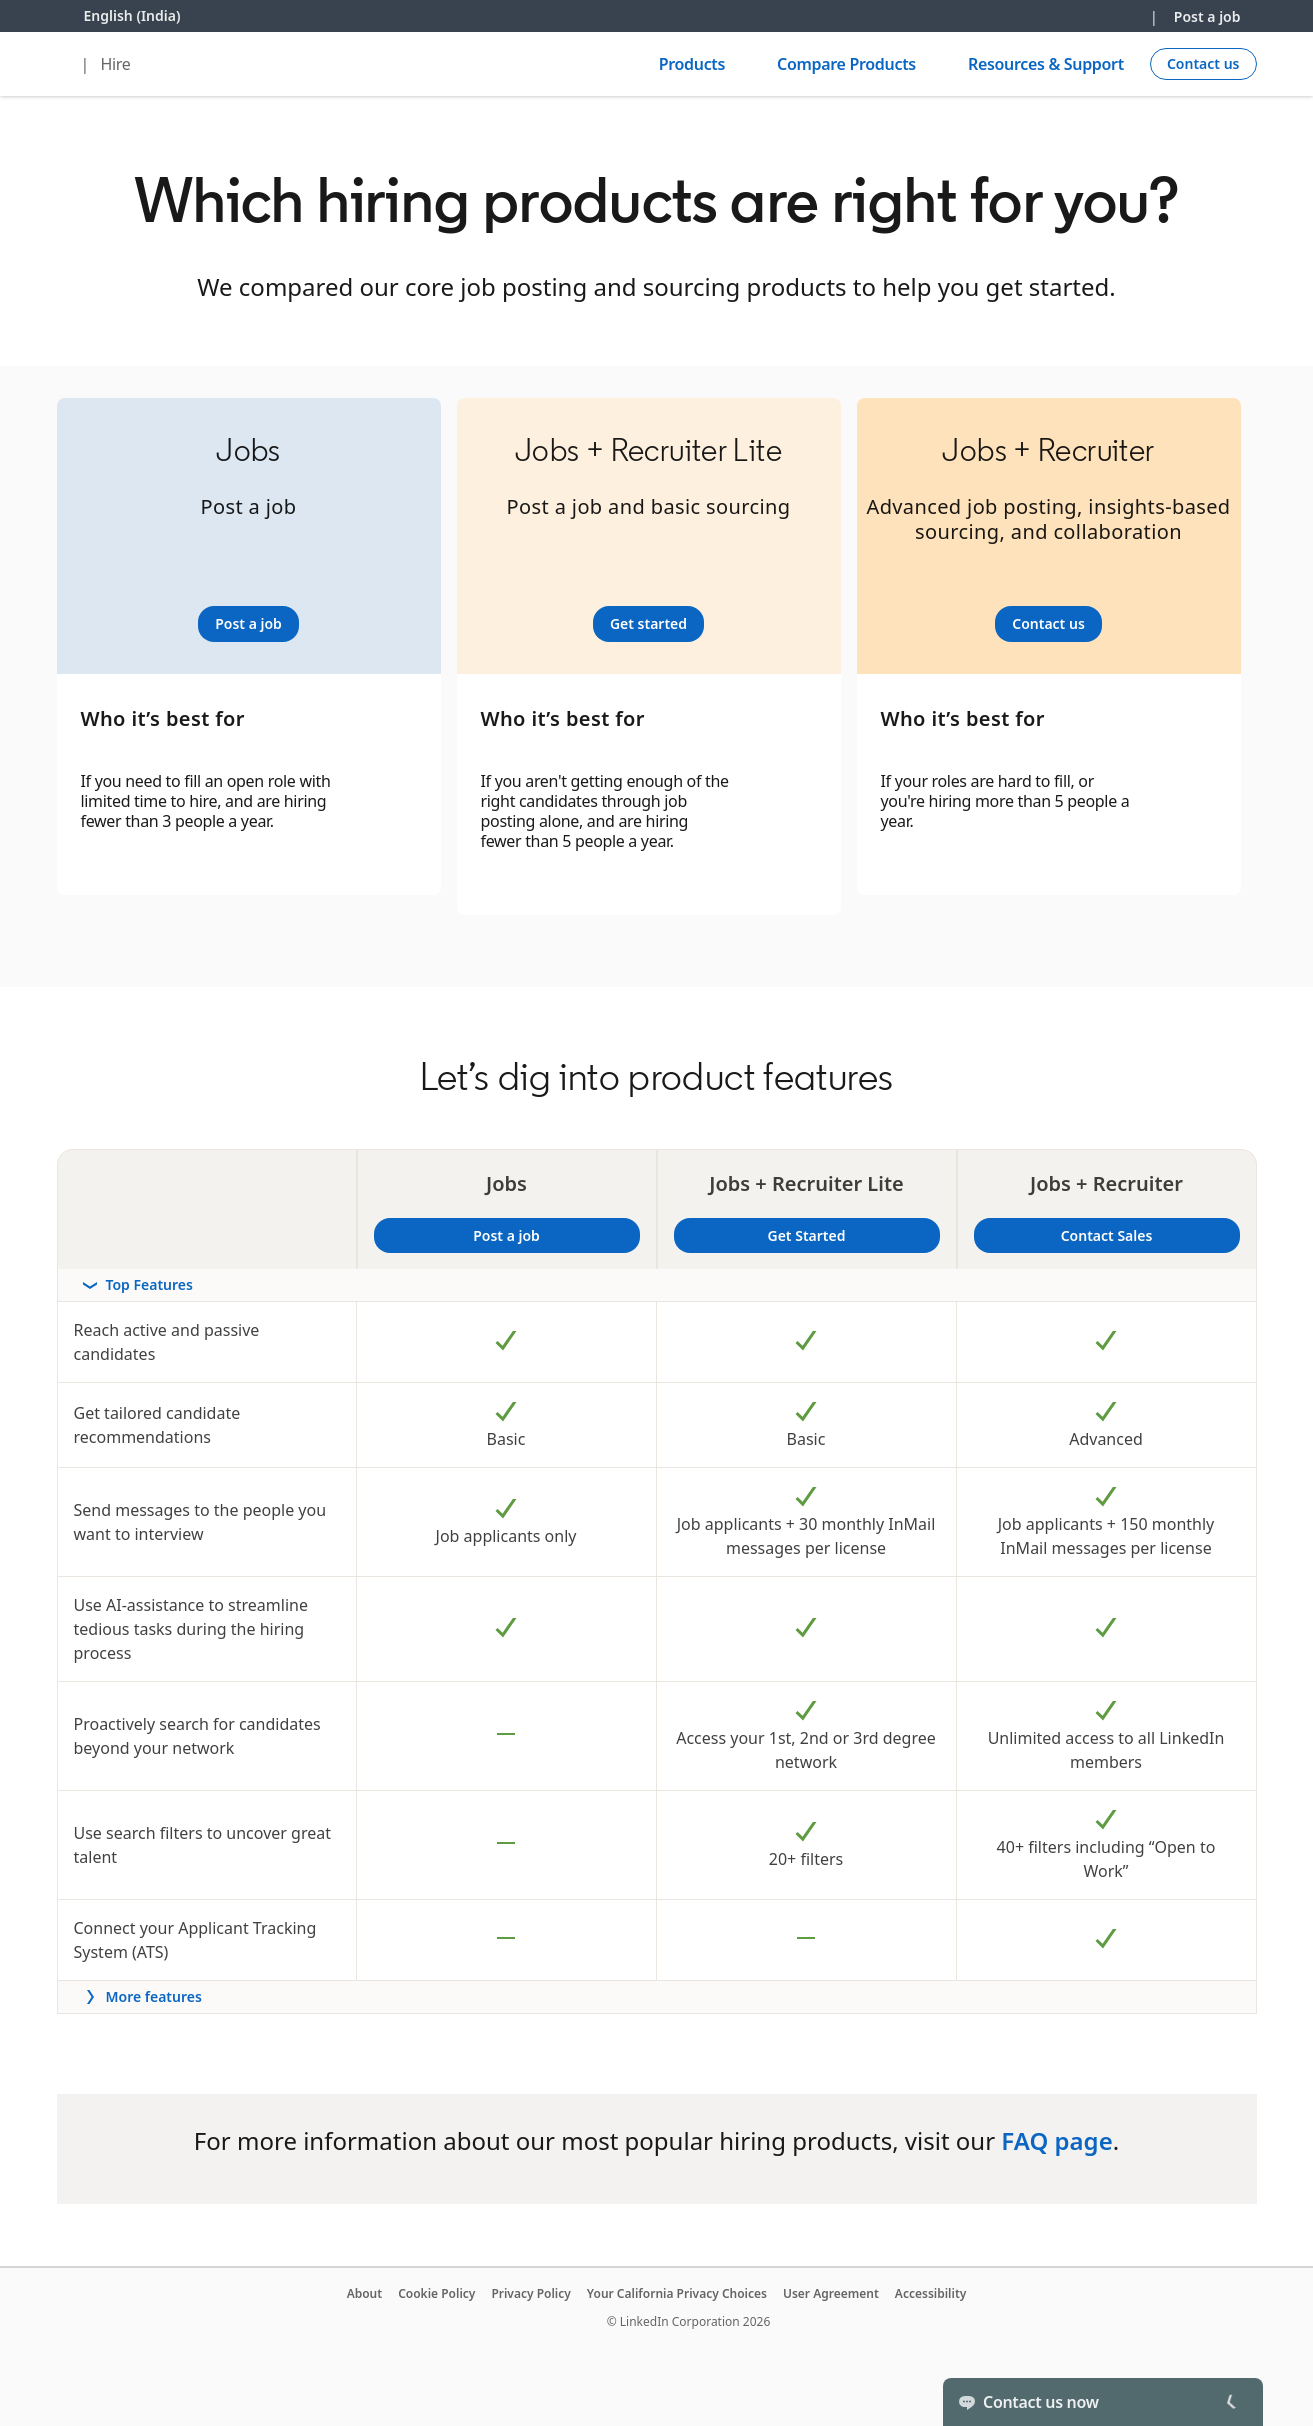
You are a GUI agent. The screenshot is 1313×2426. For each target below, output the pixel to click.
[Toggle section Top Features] (657, 1285)
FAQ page (1056, 2140)
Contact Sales (1107, 1235)
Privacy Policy (530, 2293)
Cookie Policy (436, 2293)
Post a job (1207, 16)
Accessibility (931, 2293)
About (365, 2293)
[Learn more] (248, 624)
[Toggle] (1231, 2402)
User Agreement (831, 2293)
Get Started (851, 1235)
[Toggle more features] (657, 1997)
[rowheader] (657, 1285)
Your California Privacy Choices (677, 2293)
